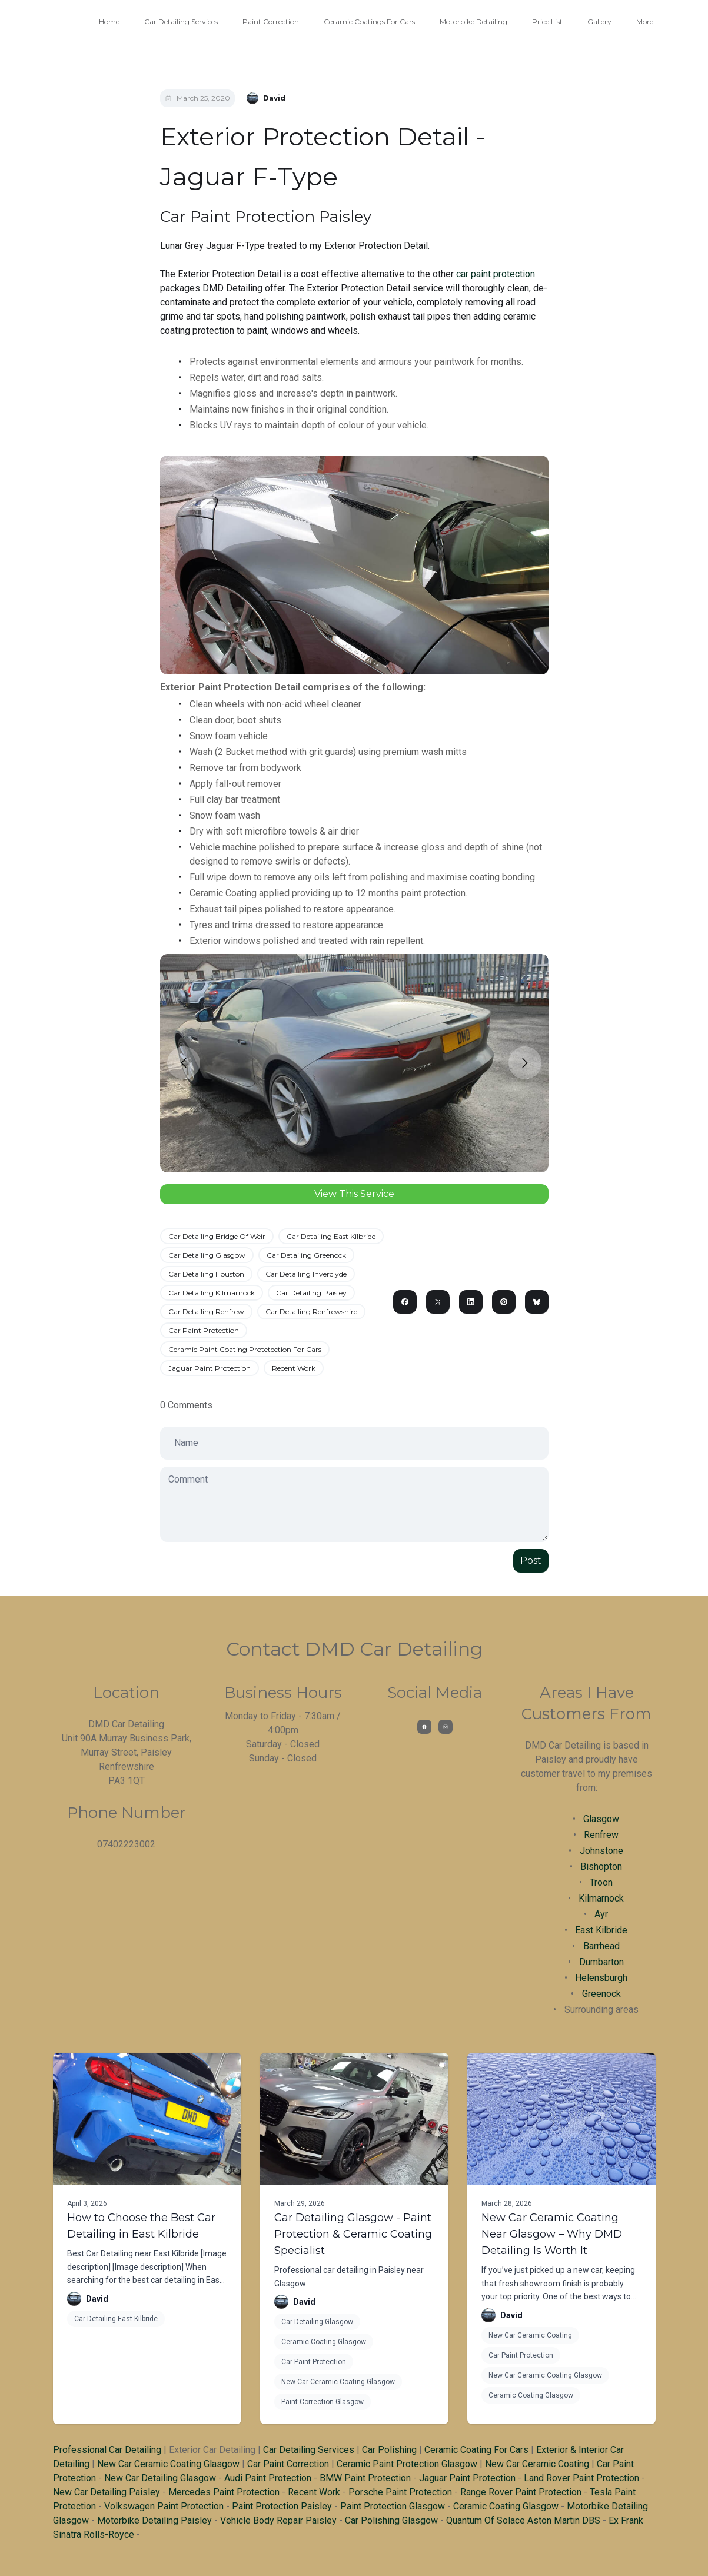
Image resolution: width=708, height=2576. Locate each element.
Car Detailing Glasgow (206, 1255)
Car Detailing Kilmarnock (211, 1292)
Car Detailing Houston (206, 1273)
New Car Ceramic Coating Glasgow (338, 2382)
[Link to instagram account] (445, 1727)
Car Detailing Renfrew (206, 1311)
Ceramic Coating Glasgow (323, 2342)
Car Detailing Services (181, 21)
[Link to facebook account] (424, 1727)
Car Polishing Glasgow (391, 2520)
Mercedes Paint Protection (224, 2492)
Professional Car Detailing (107, 2449)
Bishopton (601, 1866)
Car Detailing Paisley (311, 1292)
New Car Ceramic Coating (530, 2335)
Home (109, 21)
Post (530, 1560)
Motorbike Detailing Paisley (154, 2520)
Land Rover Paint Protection (581, 2478)
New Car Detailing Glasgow (160, 2478)
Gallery (599, 21)
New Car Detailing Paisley (106, 2492)
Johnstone (601, 1850)
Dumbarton (601, 1961)
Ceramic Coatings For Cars (369, 21)
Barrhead (601, 1946)
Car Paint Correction (288, 2463)
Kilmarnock (601, 1898)
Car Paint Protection (203, 1330)
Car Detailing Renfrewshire (311, 1311)
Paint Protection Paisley (282, 2506)
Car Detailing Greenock (306, 1255)
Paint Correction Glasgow (322, 2402)
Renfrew (601, 1834)
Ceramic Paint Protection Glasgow (407, 2463)
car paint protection (495, 274)
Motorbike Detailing (473, 21)
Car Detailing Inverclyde (306, 1273)
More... (647, 21)
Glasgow (601, 1818)
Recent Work (293, 1368)
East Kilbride (601, 1930)
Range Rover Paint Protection (520, 2492)
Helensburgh (601, 1977)
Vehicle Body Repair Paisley (278, 2520)
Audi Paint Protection (267, 2478)
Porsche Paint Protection (400, 2492)
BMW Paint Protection (365, 2478)
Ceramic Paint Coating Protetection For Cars (244, 1349)
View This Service (354, 1193)
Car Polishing (389, 2449)
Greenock (601, 1993)
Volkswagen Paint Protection (164, 2506)
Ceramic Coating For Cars (476, 2449)
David (97, 2299)
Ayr (601, 1914)
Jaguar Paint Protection (209, 1368)
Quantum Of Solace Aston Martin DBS (523, 2520)
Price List (547, 21)
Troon (601, 1882)
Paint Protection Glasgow (392, 2506)
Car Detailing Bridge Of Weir (216, 1236)
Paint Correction (270, 21)
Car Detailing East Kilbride (331, 1236)
